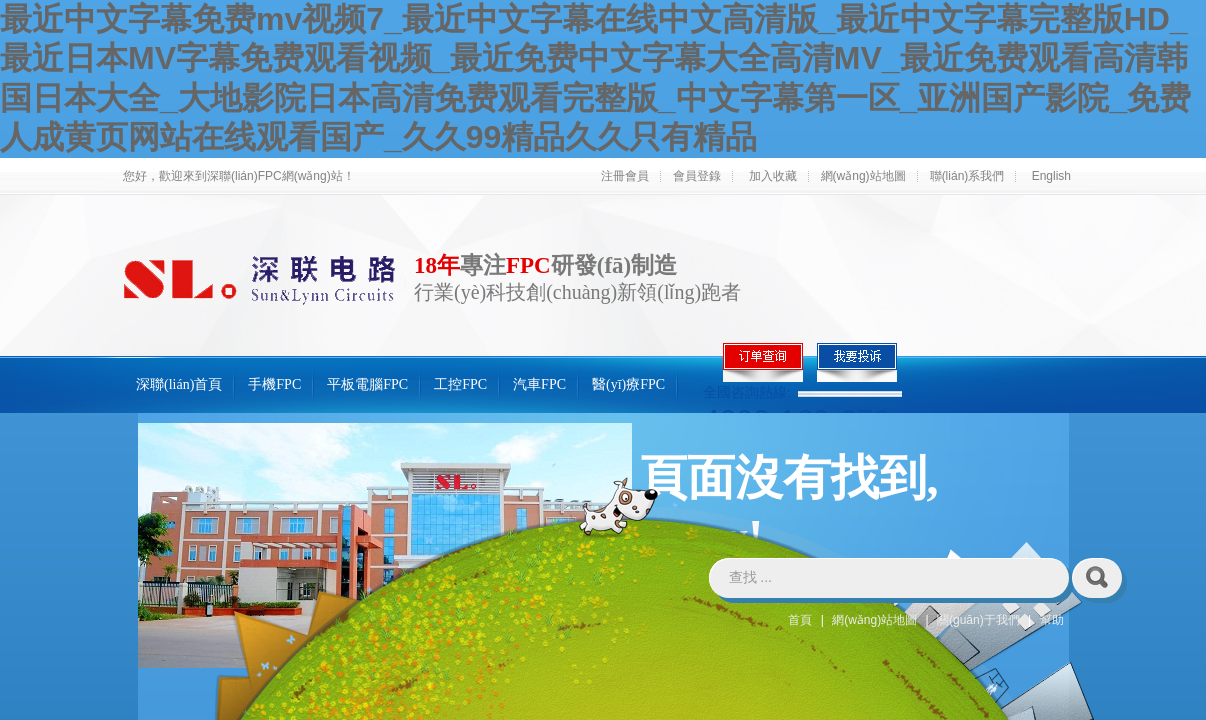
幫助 (1052, 620)
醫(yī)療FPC (628, 384)
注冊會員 (625, 176)
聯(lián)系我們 (967, 176)
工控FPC (460, 384)
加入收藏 (773, 176)
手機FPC (274, 384)
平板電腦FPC (367, 384)
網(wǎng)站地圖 (863, 176)
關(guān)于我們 (978, 620)
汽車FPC (539, 384)
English (1051, 176)
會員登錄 (697, 176)
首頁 (800, 620)
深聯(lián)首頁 (179, 384)
